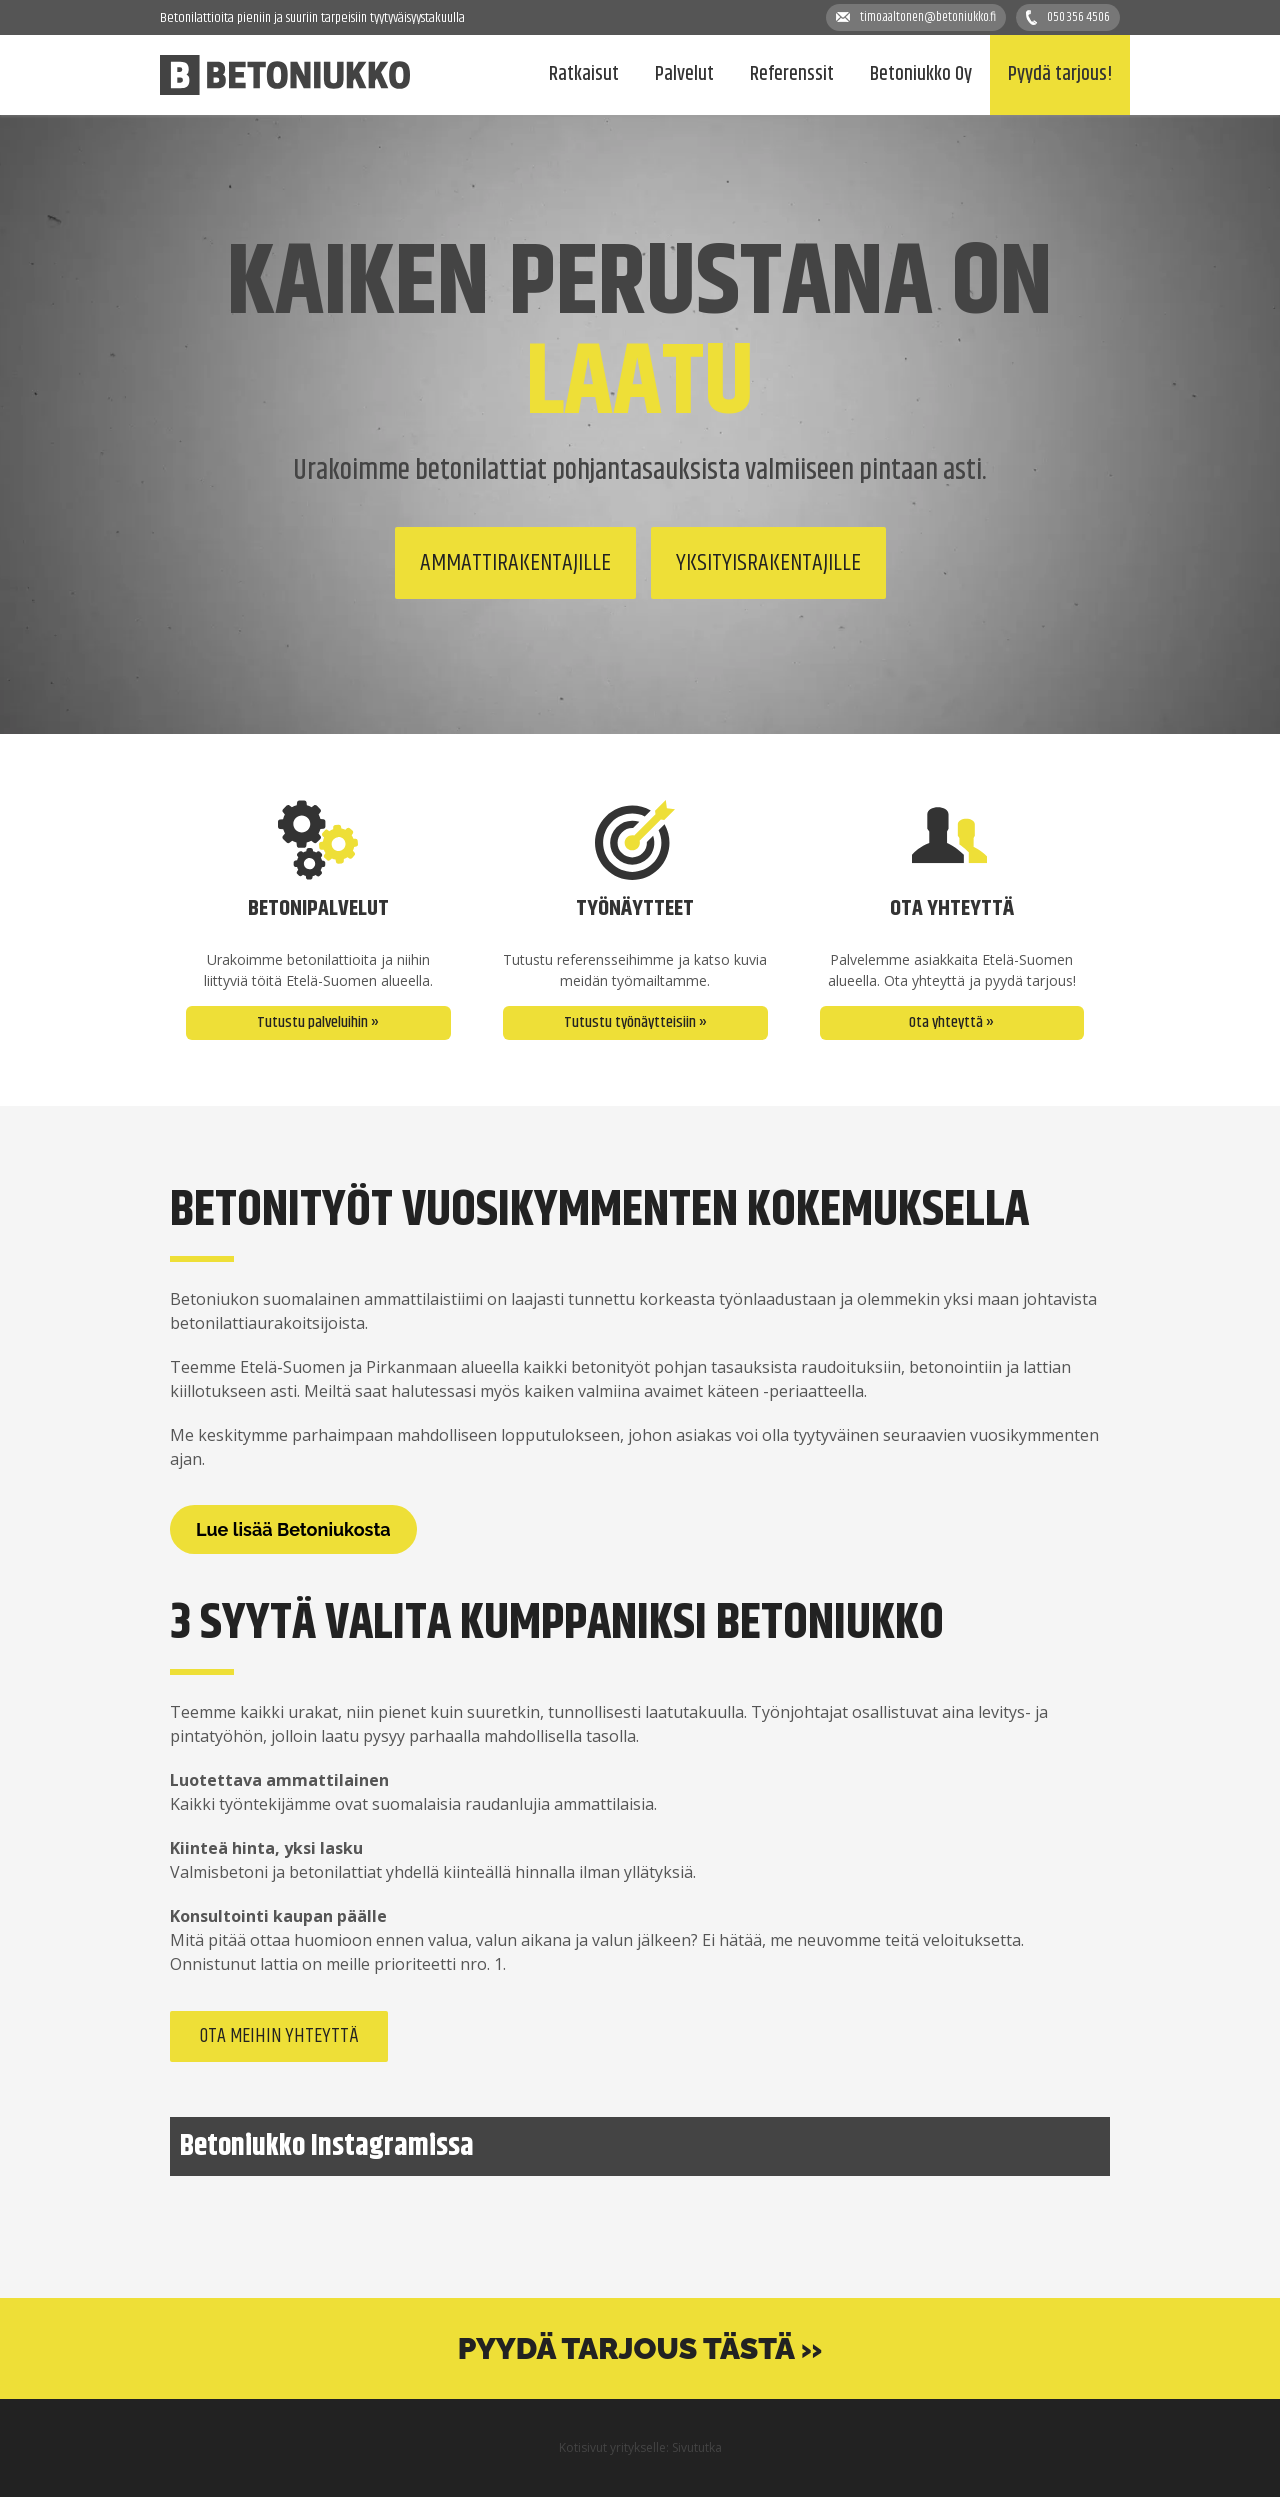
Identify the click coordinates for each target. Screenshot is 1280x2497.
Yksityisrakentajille (768, 563)
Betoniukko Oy (921, 74)
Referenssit (792, 74)
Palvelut (684, 74)
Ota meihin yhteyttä (279, 2036)
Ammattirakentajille (515, 563)
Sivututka (697, 2447)
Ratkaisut (584, 74)
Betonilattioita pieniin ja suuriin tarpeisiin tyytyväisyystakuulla (312, 18)
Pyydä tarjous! (1060, 74)
